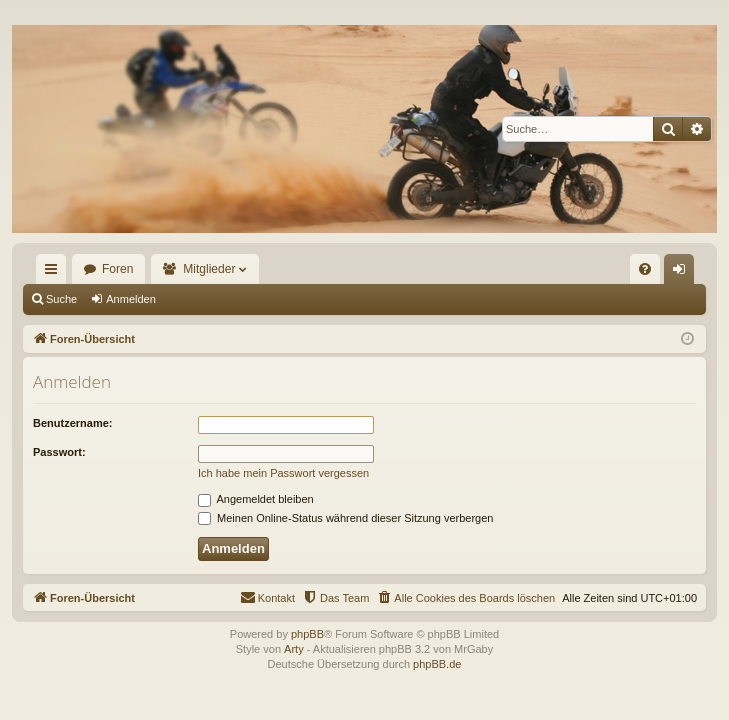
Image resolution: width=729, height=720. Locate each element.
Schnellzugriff (55, 273)
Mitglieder (209, 269)
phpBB (307, 634)
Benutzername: (72, 423)
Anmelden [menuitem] (683, 273)
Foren (117, 269)
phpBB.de (437, 664)
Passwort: (59, 452)
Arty (294, 649)
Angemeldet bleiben (256, 499)
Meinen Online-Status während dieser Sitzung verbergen (345, 518)
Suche (61, 299)
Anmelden (131, 299)
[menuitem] (645, 269)
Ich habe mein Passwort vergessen (283, 473)
